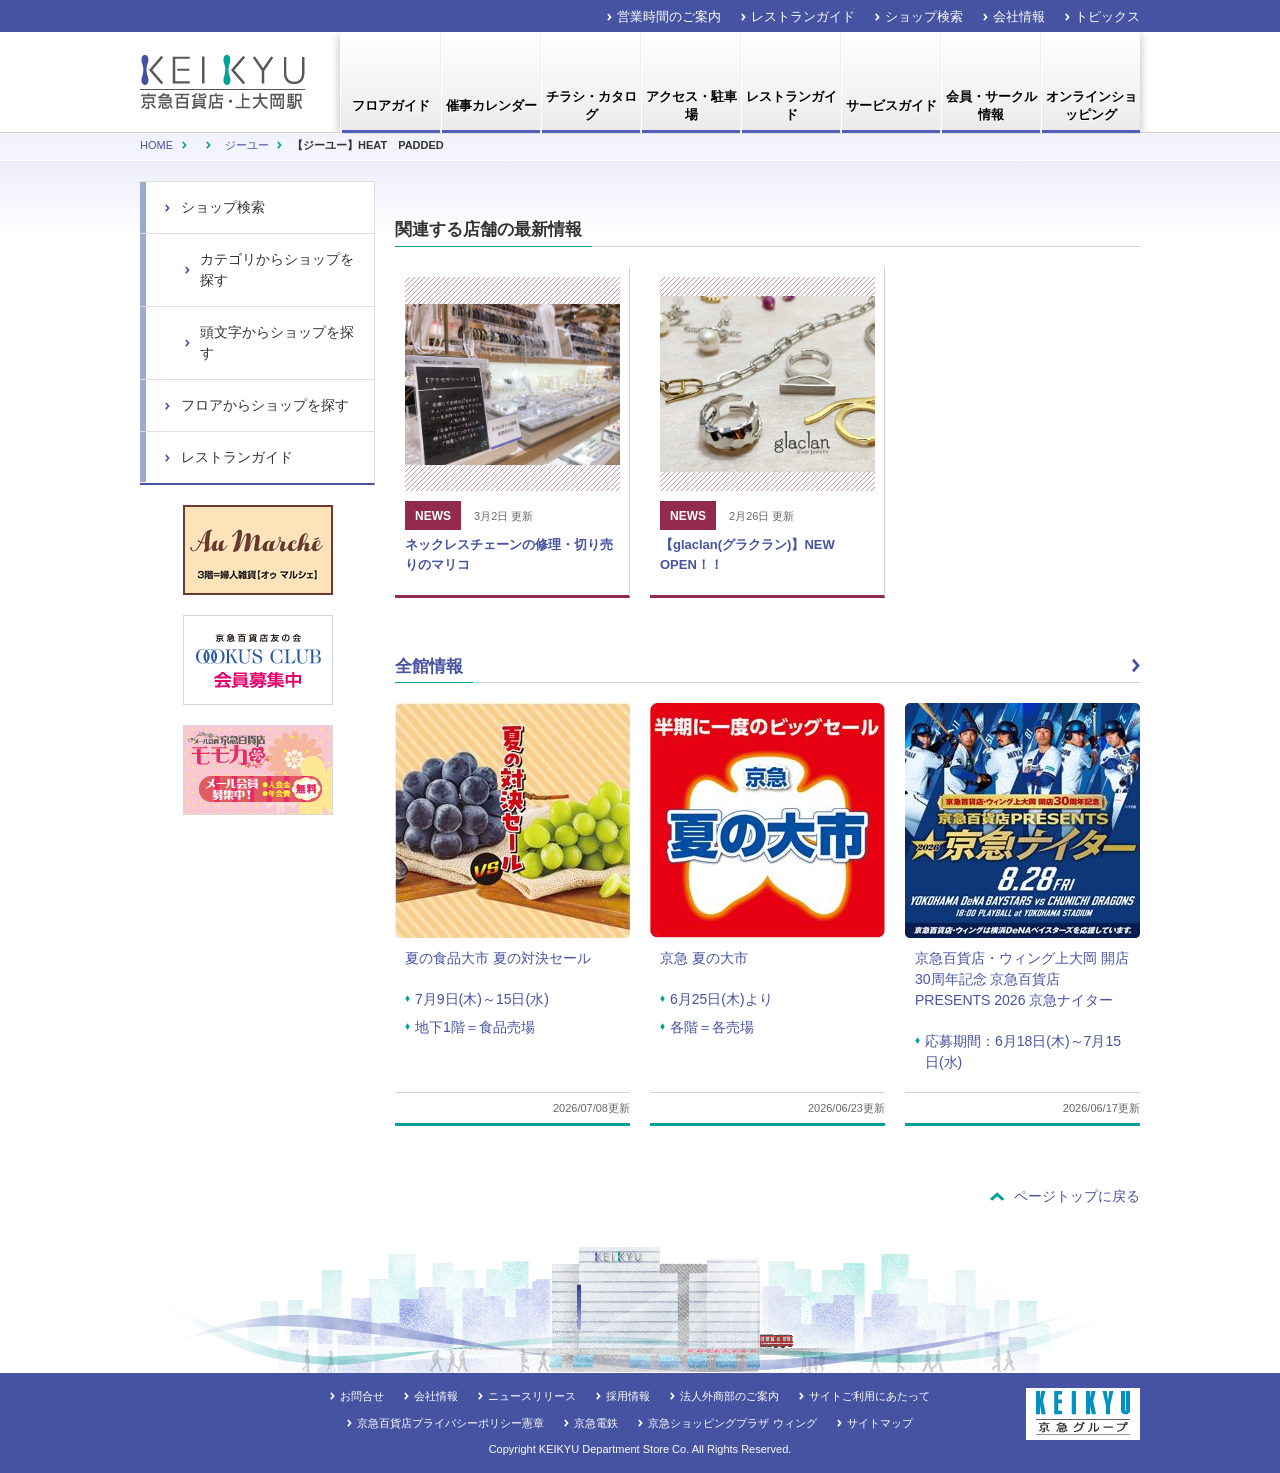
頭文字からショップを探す (277, 342)
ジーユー (247, 145)
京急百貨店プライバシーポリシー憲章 (450, 1423)
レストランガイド (803, 16)
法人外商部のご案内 (729, 1396)
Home (156, 145)
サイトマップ (880, 1423)
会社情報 (1019, 16)
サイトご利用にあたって (869, 1396)
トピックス (1107, 16)
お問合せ (362, 1396)
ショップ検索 (924, 16)
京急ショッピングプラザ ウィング (732, 1423)
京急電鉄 (596, 1423)
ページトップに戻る (1077, 1196)
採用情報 (628, 1396)
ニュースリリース (532, 1396)
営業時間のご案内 (669, 16)
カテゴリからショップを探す (277, 269)
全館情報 (429, 666)
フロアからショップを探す (265, 405)
